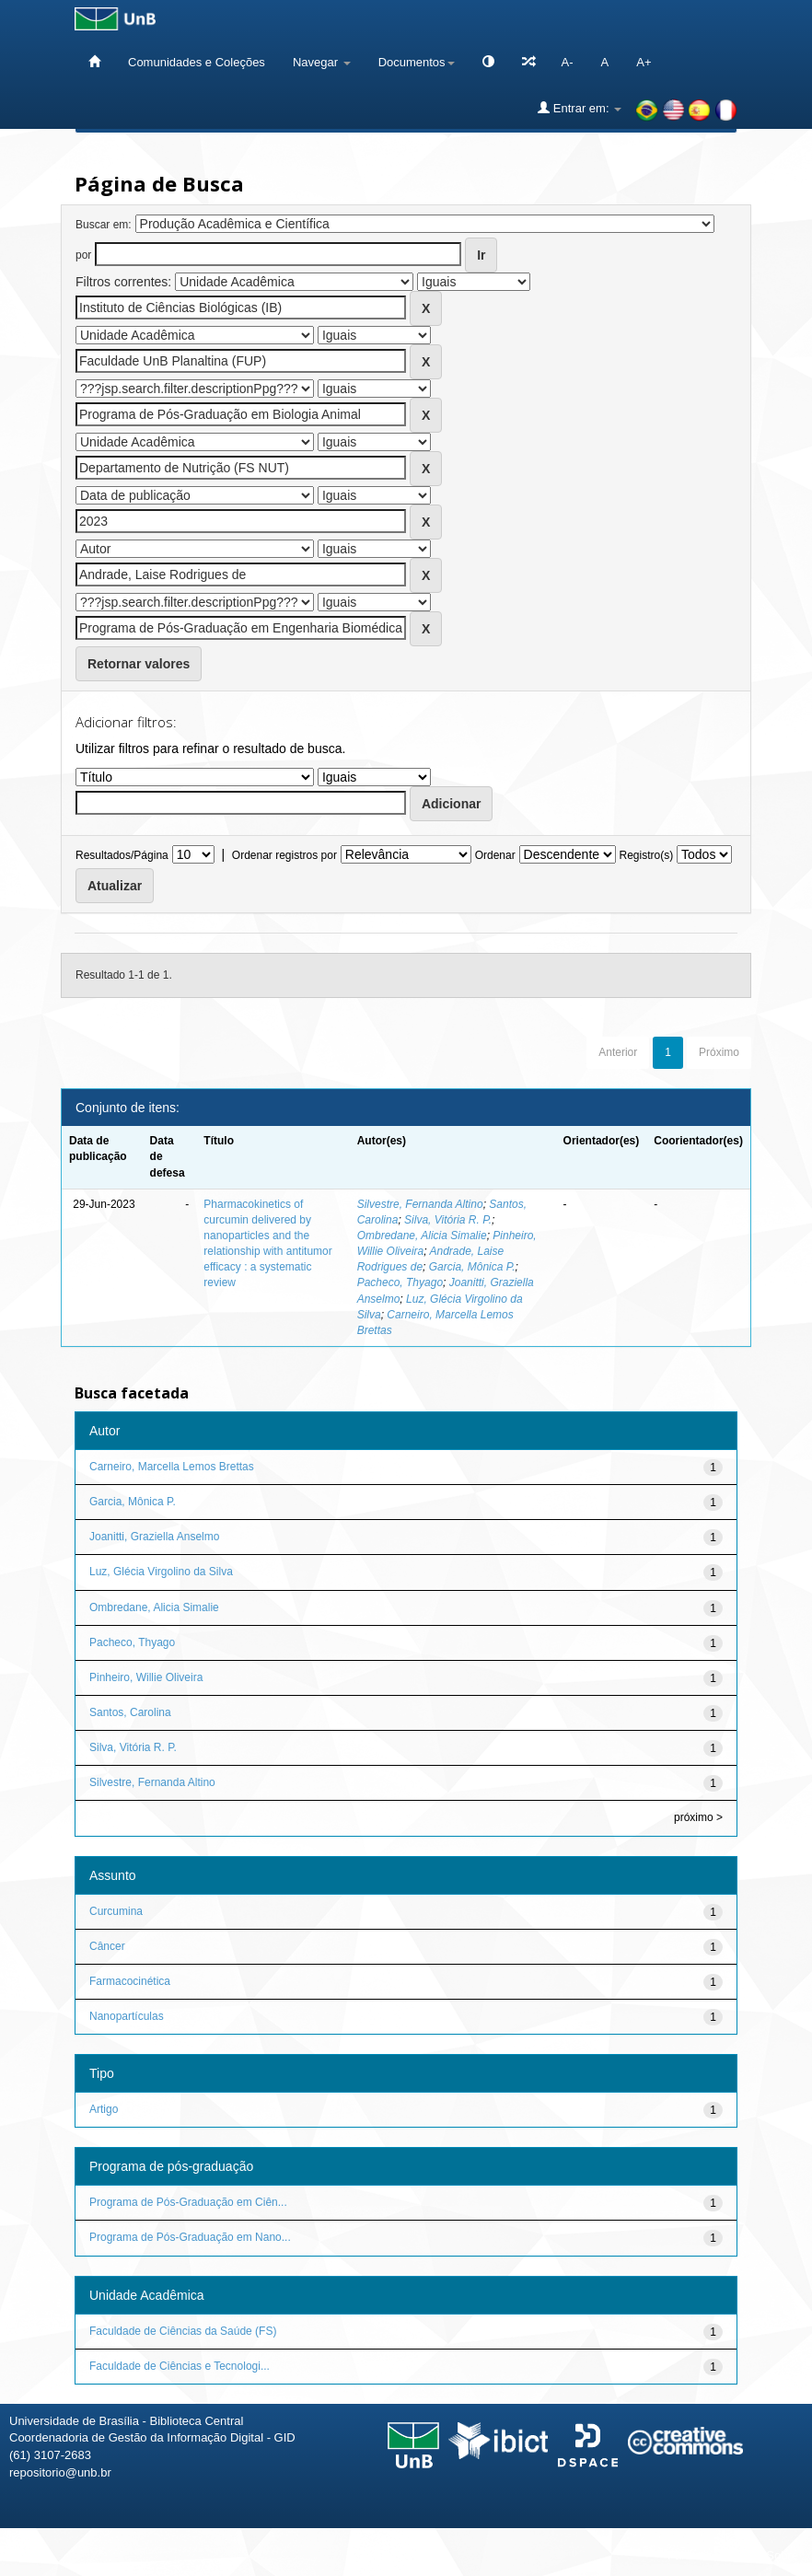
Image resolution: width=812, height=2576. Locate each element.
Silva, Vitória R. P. (448, 1219)
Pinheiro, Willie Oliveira (146, 1677)
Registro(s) (646, 855)
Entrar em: (579, 107)
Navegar (322, 62)
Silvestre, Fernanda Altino (420, 1204)
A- (568, 62)
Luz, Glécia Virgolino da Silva (161, 1571)
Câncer (107, 1946)
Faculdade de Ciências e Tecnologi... (179, 2366)
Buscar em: (103, 224)
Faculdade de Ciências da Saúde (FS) (182, 2331)
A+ (643, 62)
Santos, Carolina (130, 1712)
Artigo (103, 2109)
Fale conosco (702, 2555)
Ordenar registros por (284, 855)
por (83, 255)
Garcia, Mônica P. (472, 1266)
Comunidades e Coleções (196, 62)
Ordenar (495, 855)
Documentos (416, 62)
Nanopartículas (126, 2016)
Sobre (782, 2555)
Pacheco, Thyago (400, 1282)
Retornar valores (138, 663)
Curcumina (116, 1911)
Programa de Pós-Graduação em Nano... (190, 2237)
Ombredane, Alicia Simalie (422, 1235)
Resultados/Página (121, 855)
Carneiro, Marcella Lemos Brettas (171, 1466)
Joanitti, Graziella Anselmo (154, 1536)
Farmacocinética (129, 1981)
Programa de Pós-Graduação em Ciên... (188, 2202)
